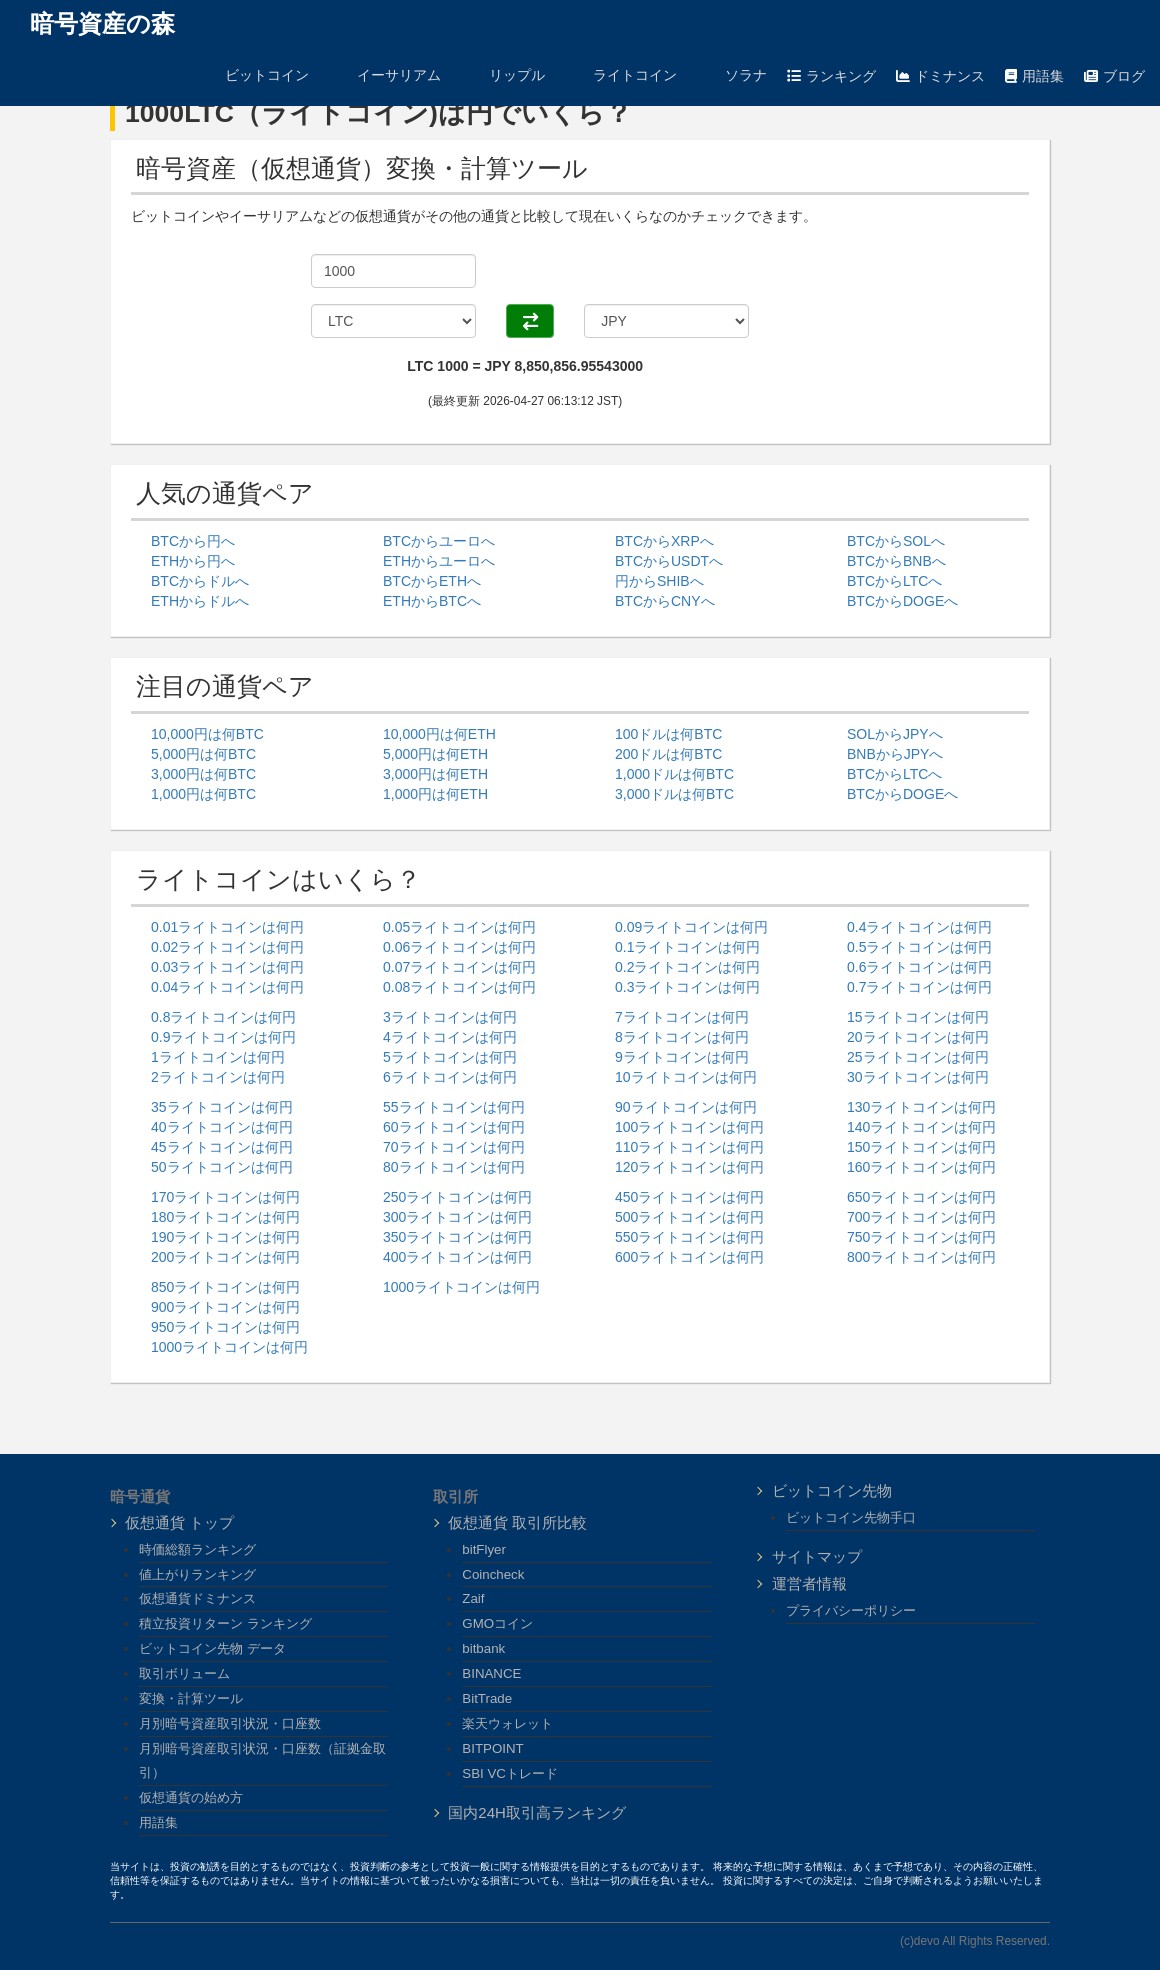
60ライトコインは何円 (454, 1127)
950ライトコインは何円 (225, 1327)
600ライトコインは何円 (689, 1257)
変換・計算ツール (191, 1698)
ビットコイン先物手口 (851, 1517)
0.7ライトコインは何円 (919, 987)
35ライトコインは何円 (222, 1107)
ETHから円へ (193, 561)
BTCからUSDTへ (669, 561)
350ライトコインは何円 (457, 1237)
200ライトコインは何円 (225, 1257)
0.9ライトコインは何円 (223, 1037)
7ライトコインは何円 (682, 1017)
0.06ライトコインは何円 (459, 947)
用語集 (1034, 76)
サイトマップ (817, 1556)
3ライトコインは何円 (450, 1017)
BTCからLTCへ (894, 581)
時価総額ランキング (197, 1549)
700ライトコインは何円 (921, 1217)
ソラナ (732, 75)
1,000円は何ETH (435, 794)
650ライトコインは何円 (921, 1197)
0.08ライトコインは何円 (459, 987)
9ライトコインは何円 (682, 1057)
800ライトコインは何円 (921, 1257)
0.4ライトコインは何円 (919, 927)
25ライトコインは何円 (918, 1057)
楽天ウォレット (507, 1723)
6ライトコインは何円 (450, 1077)
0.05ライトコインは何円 (459, 927)
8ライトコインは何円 (682, 1037)
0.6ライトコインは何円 (919, 967)
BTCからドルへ (200, 581)
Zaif (473, 1598)
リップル (503, 75)
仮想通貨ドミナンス (197, 1598)
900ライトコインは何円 (225, 1307)
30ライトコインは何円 (918, 1077)
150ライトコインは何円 (921, 1147)
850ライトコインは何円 (225, 1287)
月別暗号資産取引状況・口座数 (230, 1723)
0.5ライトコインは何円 (919, 947)
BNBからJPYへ (895, 754)
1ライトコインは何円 (218, 1057)
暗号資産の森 (102, 24)
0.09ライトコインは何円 (691, 927)
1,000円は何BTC (203, 794)
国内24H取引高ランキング (537, 1812)
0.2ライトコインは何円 (687, 967)
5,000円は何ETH (435, 754)
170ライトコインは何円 (225, 1197)
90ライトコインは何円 (686, 1107)
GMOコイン (497, 1623)
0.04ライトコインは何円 (227, 987)
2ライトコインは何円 (218, 1077)
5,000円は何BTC (203, 754)
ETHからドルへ (200, 601)
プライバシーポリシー (851, 1610)
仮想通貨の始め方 (191, 1797)
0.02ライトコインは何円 (227, 947)
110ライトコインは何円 (689, 1147)
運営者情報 (809, 1583)
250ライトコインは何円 (457, 1197)
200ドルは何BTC (668, 754)
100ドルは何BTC (668, 734)
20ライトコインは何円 (918, 1037)
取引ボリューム (184, 1673)
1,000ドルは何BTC (674, 774)
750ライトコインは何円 (921, 1237)
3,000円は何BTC (203, 774)
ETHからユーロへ (439, 561)
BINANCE (491, 1673)
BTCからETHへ (432, 581)
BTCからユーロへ (439, 541)
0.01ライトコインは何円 (227, 927)
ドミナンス (940, 76)
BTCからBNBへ (896, 561)
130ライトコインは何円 (921, 1107)
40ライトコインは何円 (222, 1127)
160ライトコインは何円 (921, 1167)
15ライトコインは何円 (918, 1017)
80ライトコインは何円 (454, 1167)
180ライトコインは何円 (225, 1217)
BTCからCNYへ (665, 601)
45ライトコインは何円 (222, 1147)
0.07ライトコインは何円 (459, 967)
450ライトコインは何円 (689, 1197)
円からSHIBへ (659, 581)
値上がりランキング (197, 1574)
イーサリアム (385, 75)
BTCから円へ (193, 541)
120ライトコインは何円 (689, 1167)
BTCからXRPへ (664, 541)
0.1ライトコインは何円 (687, 947)
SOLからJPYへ (895, 734)
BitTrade (487, 1698)
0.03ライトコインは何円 (227, 967)
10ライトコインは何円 (686, 1077)
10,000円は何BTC (207, 734)
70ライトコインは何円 (454, 1147)
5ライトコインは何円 (450, 1057)
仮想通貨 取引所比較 (517, 1522)
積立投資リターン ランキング (225, 1623)
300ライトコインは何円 (457, 1217)
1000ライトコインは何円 (229, 1347)
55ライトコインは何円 (454, 1107)
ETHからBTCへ (432, 601)
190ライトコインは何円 (225, 1237)
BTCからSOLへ (896, 541)
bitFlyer (484, 1549)
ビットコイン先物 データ (212, 1648)
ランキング (831, 76)
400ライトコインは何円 (457, 1257)
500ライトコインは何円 (689, 1217)
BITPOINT (492, 1748)
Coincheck (493, 1574)
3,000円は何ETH (435, 774)
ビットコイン (253, 75)
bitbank (483, 1648)
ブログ (1114, 76)
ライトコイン (621, 75)
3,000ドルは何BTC (674, 794)
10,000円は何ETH (439, 734)
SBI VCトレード (510, 1773)
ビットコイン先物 (832, 1490)
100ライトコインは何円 (689, 1127)
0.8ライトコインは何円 (223, 1017)
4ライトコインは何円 (450, 1037)
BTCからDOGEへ (902, 601)
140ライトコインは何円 (921, 1127)
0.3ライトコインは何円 (687, 987)
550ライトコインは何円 (689, 1237)
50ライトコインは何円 (222, 1167)
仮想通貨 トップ (179, 1522)
